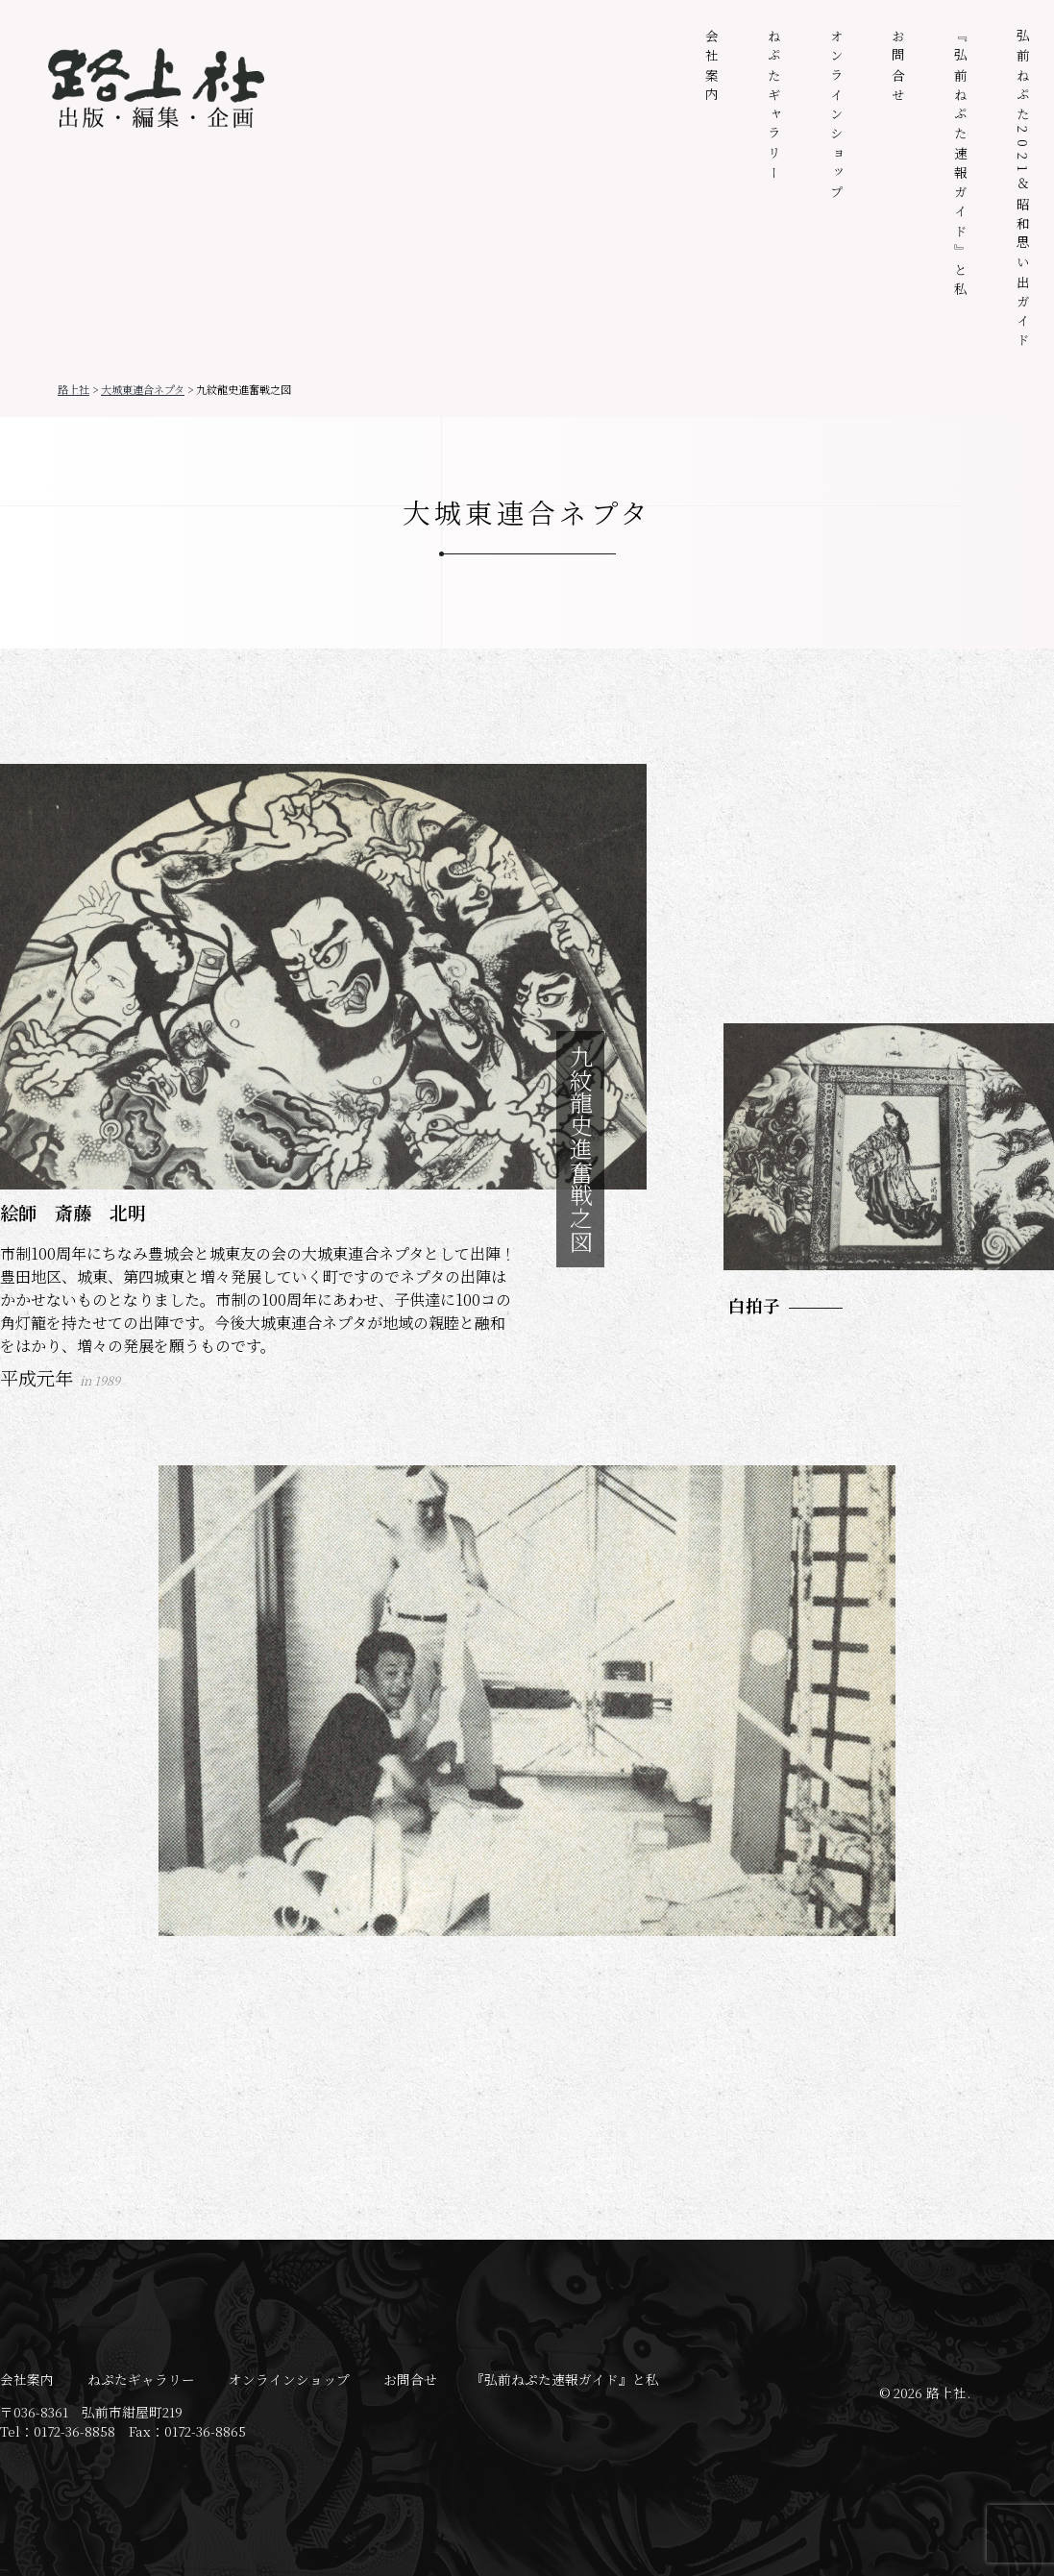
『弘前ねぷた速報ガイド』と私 (960, 165)
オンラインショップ (836, 116)
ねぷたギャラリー (774, 106)
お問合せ (898, 68)
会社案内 (712, 68)
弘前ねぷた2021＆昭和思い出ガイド (1023, 191)
